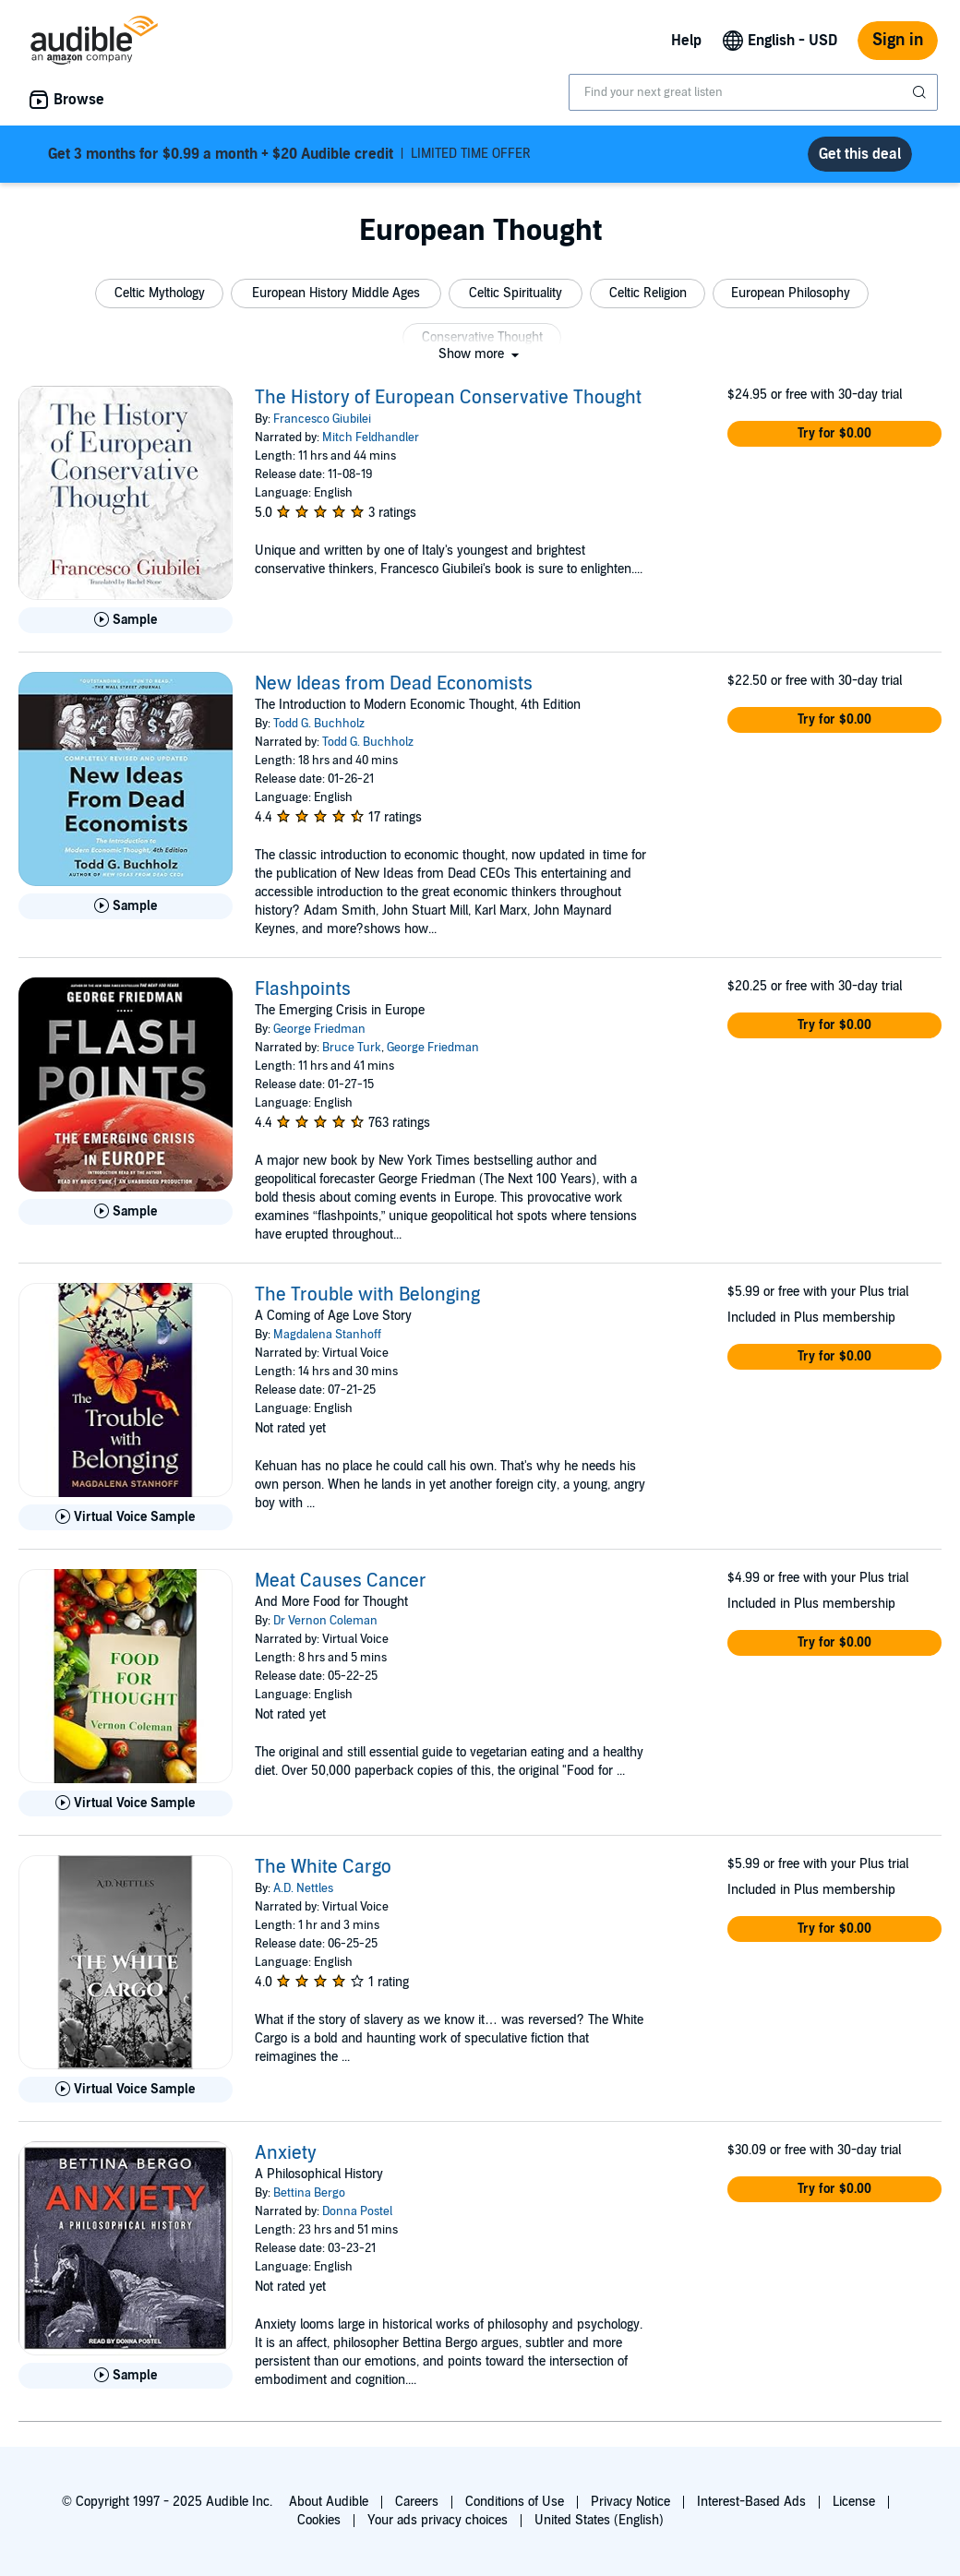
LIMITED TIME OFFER (289, 154)
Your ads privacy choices (437, 2520)
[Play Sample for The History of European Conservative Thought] (125, 620)
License (854, 2502)
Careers (416, 2502)
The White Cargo (323, 1867)
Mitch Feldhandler (370, 437)
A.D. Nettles (303, 1888)
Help (686, 40)
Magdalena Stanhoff (327, 1334)
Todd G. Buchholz (319, 723)
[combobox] (753, 92)
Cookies (319, 2520)
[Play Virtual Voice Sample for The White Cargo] (125, 2090)
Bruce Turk (351, 1047)
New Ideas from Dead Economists (394, 684)
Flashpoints (303, 989)
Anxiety (286, 2153)
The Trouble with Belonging (367, 1295)
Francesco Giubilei (322, 419)
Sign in (897, 40)
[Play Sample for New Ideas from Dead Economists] (125, 906)
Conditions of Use (514, 2502)
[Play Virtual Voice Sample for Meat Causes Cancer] (125, 1803)
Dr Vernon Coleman (325, 1620)
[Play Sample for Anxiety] (125, 2376)
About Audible (328, 2502)
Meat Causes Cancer (340, 1581)
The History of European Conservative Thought (448, 398)
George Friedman (319, 1029)
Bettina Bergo (309, 2193)
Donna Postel (357, 2211)
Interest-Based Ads (751, 2502)
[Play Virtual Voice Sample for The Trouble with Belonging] (125, 1517)
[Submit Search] (921, 92)
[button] (159, 293)
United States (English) (599, 2520)
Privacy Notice (630, 2502)
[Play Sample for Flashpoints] (125, 1212)
